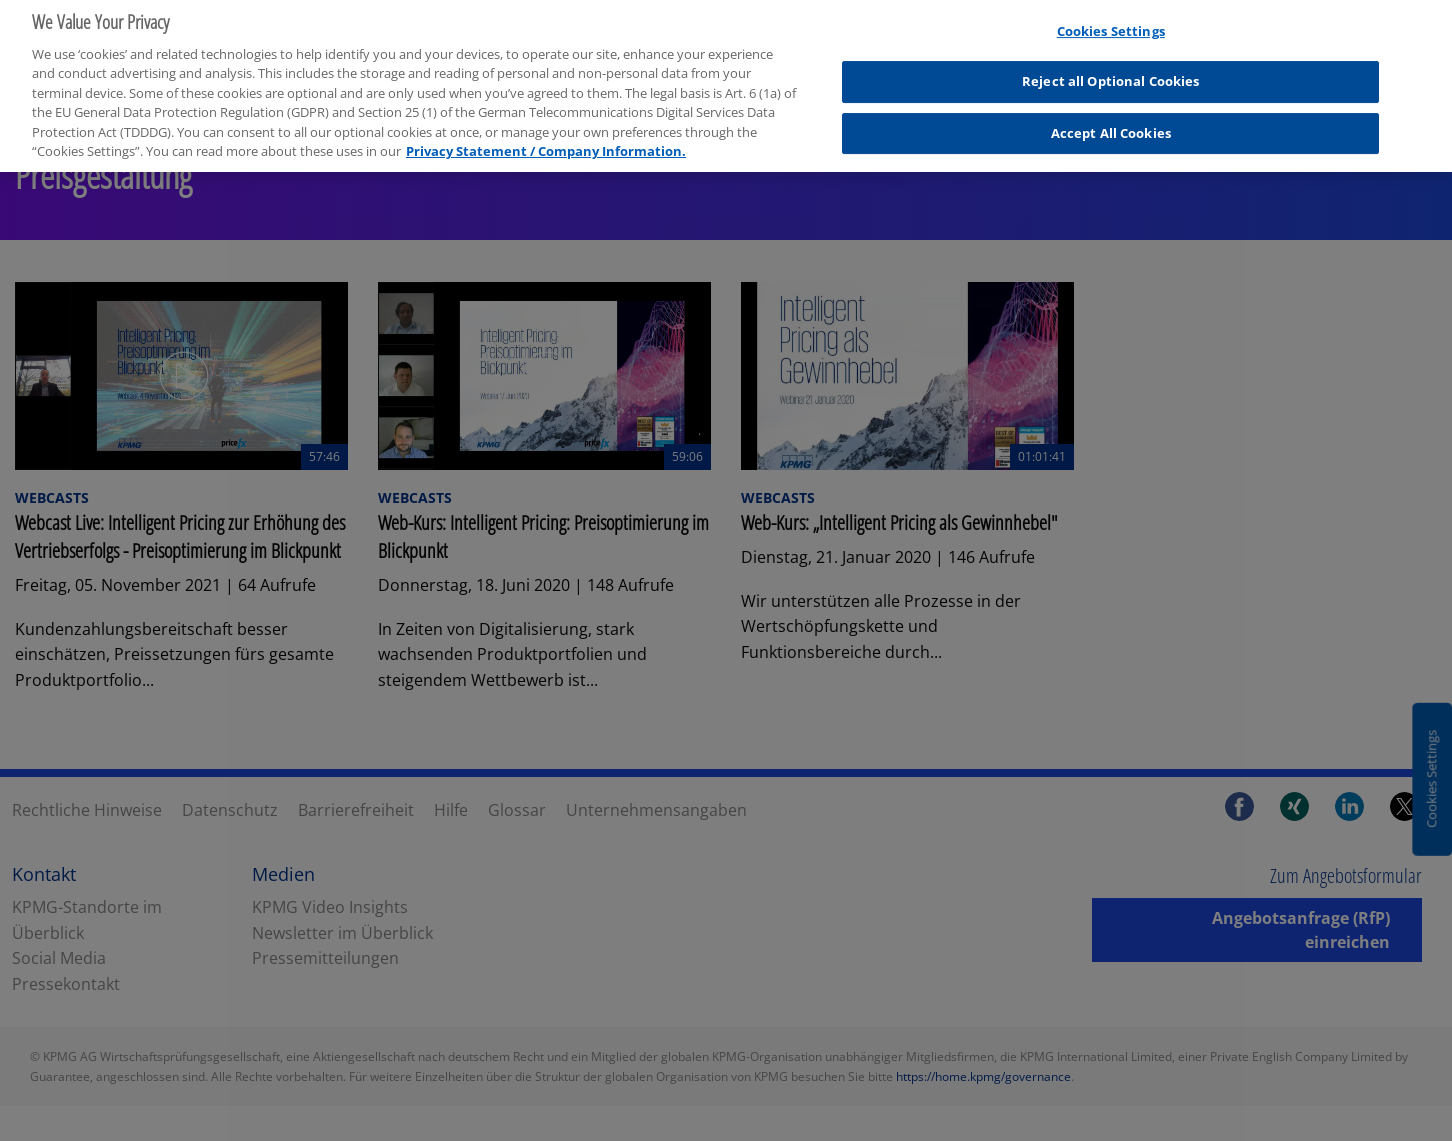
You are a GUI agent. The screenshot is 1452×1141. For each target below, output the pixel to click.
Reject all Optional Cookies (1111, 73)
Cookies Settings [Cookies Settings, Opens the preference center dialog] (1111, 23)
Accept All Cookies (1111, 125)
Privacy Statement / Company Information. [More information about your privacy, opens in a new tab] (546, 143)
